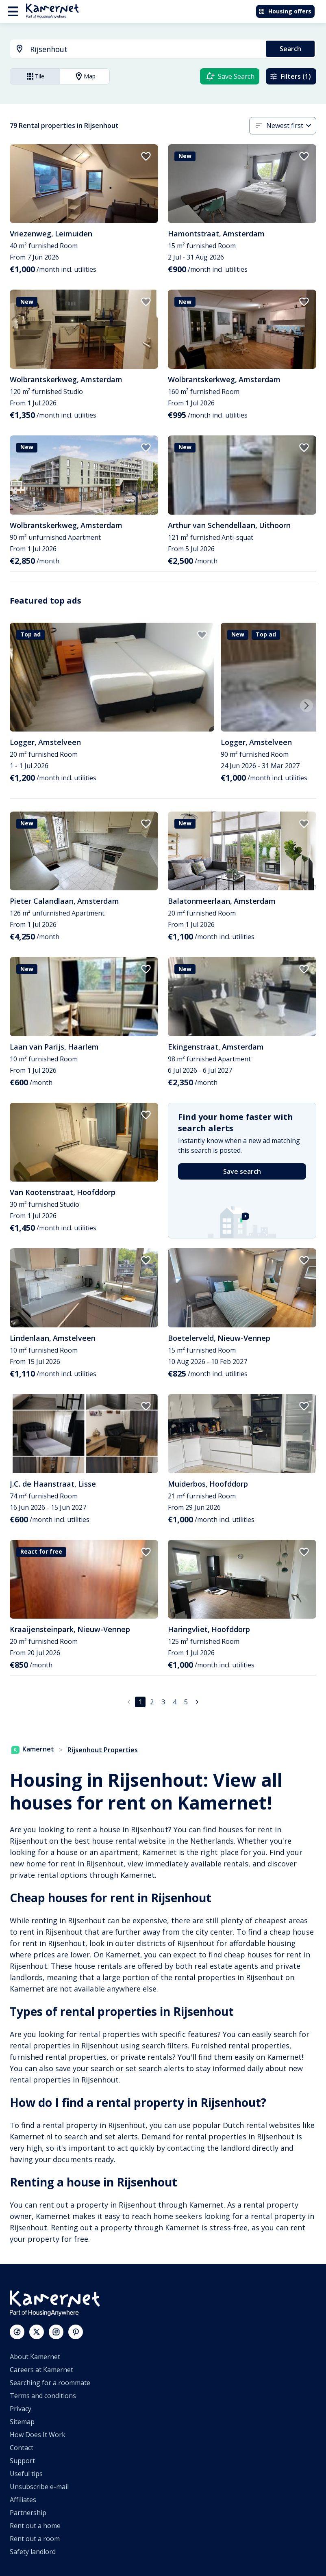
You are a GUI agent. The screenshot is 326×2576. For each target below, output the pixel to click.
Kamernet (32, 1749)
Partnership (28, 2512)
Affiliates (23, 2499)
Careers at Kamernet (41, 2369)
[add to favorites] (146, 156)
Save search (242, 1171)
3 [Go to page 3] (163, 1701)
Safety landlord (33, 2551)
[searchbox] (145, 49)
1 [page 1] (140, 1701)
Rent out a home (35, 2525)
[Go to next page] (197, 1702)
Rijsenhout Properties (102, 1749)
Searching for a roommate (50, 2382)
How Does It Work (37, 2434)
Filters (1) (290, 76)
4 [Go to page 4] (174, 1701)
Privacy (20, 2408)
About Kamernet (35, 2356)
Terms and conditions (43, 2395)
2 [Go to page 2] (152, 1701)
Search (290, 48)
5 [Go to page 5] (186, 1701)
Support (22, 2460)
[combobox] (133, 49)
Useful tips (26, 2473)
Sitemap (22, 2421)
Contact (21, 2447)
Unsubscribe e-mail (39, 2486)
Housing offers (285, 11)
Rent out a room (35, 2538)
